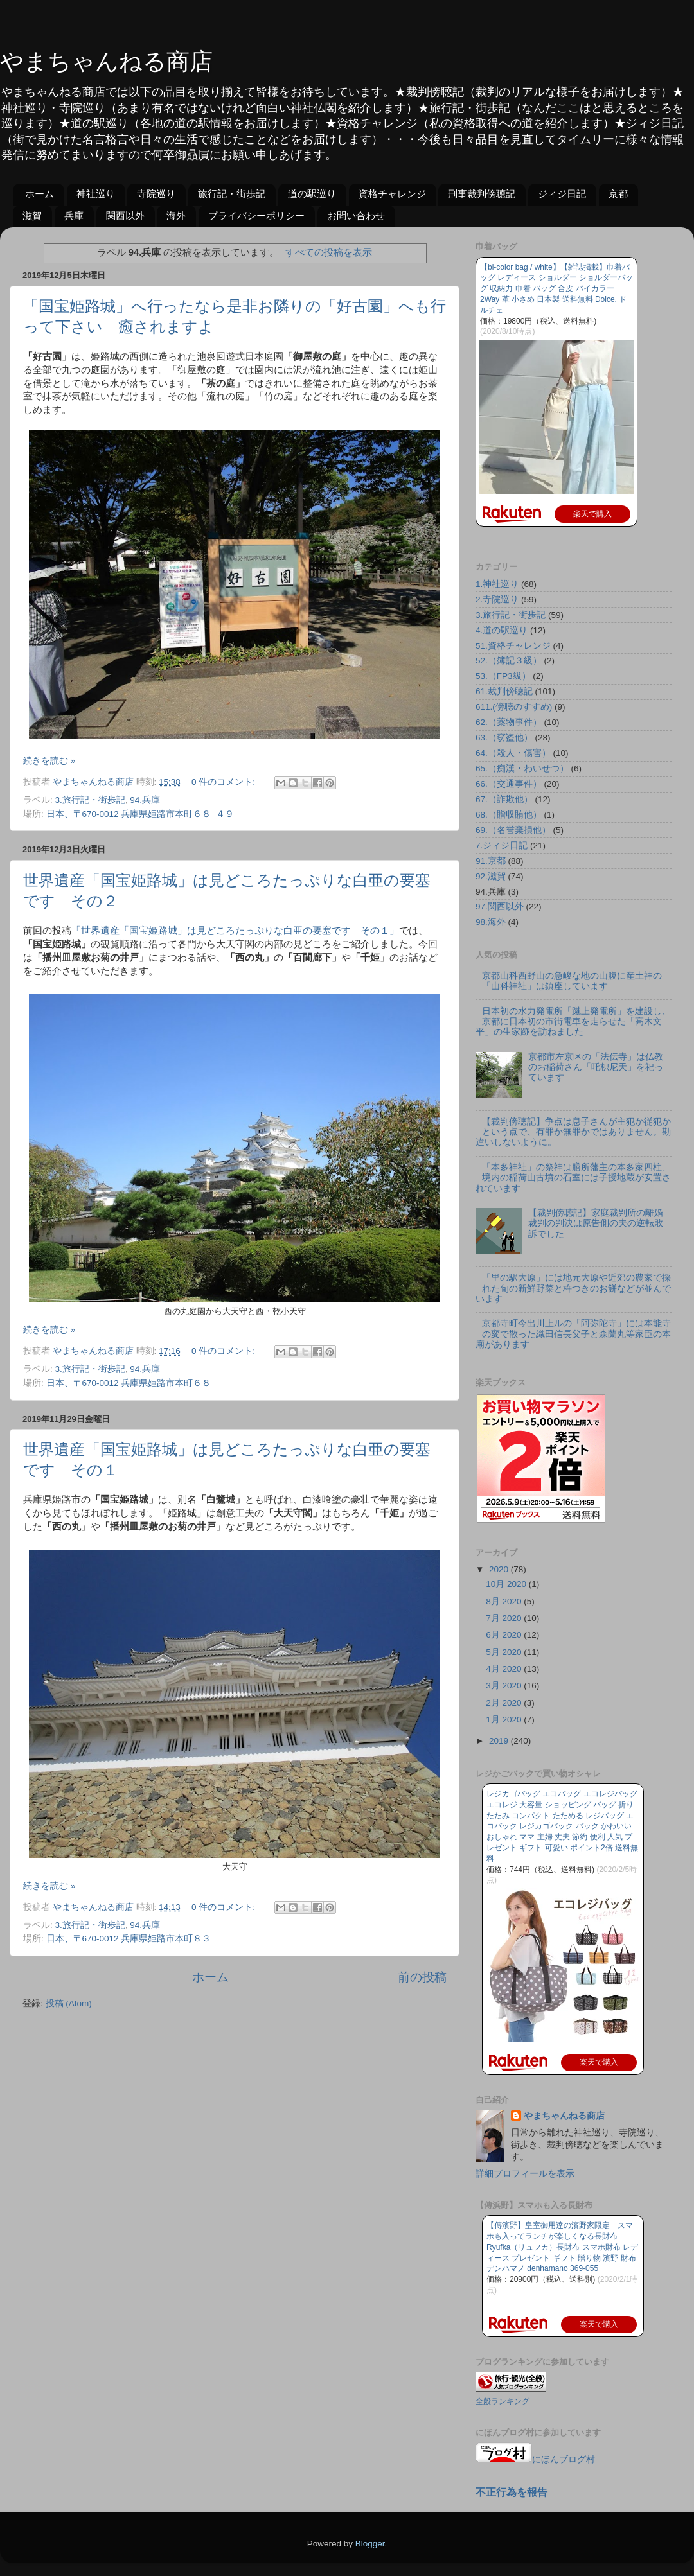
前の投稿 (422, 1977)
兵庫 (74, 215)
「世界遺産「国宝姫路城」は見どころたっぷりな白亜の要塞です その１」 (235, 930)
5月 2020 (505, 1652)
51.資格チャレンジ (513, 646)
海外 (176, 215)
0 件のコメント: (224, 782)
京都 (618, 193)
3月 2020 (505, 1685)
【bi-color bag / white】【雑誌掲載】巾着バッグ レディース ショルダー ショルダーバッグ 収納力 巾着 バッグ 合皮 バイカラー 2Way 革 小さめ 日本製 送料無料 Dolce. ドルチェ (556, 289)
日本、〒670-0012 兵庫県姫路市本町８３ (128, 1938)
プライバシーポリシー (256, 215)
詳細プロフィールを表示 (525, 2173)
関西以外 (125, 215)
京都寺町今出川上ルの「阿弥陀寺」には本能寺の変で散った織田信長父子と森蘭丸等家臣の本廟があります (573, 1334)
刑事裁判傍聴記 (481, 193)
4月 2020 (505, 1669)
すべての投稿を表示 (328, 252)
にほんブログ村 (535, 2459)
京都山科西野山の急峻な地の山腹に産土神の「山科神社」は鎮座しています (572, 981)
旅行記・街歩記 (231, 193)
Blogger (370, 2543)
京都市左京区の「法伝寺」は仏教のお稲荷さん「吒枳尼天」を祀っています (595, 1067)
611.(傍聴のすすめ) (514, 707)
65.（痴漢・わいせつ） (522, 768)
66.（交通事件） (509, 784)
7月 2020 (505, 1618)
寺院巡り (156, 193)
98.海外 (491, 922)
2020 (500, 1569)
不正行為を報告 (511, 2492)
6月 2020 (505, 1635)
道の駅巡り (312, 193)
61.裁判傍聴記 (504, 691)
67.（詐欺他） (504, 799)
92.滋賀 (491, 876)
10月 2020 (507, 1584)
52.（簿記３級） (509, 660)
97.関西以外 (500, 906)
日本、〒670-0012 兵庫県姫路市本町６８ (128, 1383)
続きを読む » (49, 761)
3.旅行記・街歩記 (90, 800)
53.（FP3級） (503, 676)
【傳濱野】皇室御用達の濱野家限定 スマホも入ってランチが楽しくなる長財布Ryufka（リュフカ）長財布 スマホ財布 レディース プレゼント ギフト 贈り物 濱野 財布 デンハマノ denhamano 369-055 (562, 2247)
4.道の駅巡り (502, 630)
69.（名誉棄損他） (513, 830)
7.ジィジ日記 (502, 845)
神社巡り (95, 193)
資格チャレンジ (392, 193)
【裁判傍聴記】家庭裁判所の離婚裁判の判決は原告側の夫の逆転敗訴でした (595, 1223)
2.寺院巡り (497, 599)
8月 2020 (505, 1601)
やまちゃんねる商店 (106, 61)
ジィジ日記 (562, 193)
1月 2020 (505, 1719)
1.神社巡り (497, 584)
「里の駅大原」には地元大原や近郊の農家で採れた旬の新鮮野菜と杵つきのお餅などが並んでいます (573, 1288)
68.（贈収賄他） (509, 814)
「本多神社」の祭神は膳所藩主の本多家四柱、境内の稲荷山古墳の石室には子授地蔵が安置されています (573, 1177)
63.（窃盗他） (504, 737)
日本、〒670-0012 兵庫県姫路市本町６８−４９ (140, 814)
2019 (500, 1741)
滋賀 (32, 215)
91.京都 (491, 861)
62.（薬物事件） (509, 722)
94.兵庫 (145, 800)
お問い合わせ (356, 215)
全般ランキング (502, 2401)
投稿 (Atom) (69, 2003)
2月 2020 (505, 1703)
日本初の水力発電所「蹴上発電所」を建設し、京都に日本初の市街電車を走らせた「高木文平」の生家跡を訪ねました (573, 1021)
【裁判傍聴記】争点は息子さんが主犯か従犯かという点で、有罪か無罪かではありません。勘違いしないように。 (573, 1132)
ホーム (39, 193)
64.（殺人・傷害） (513, 753)
